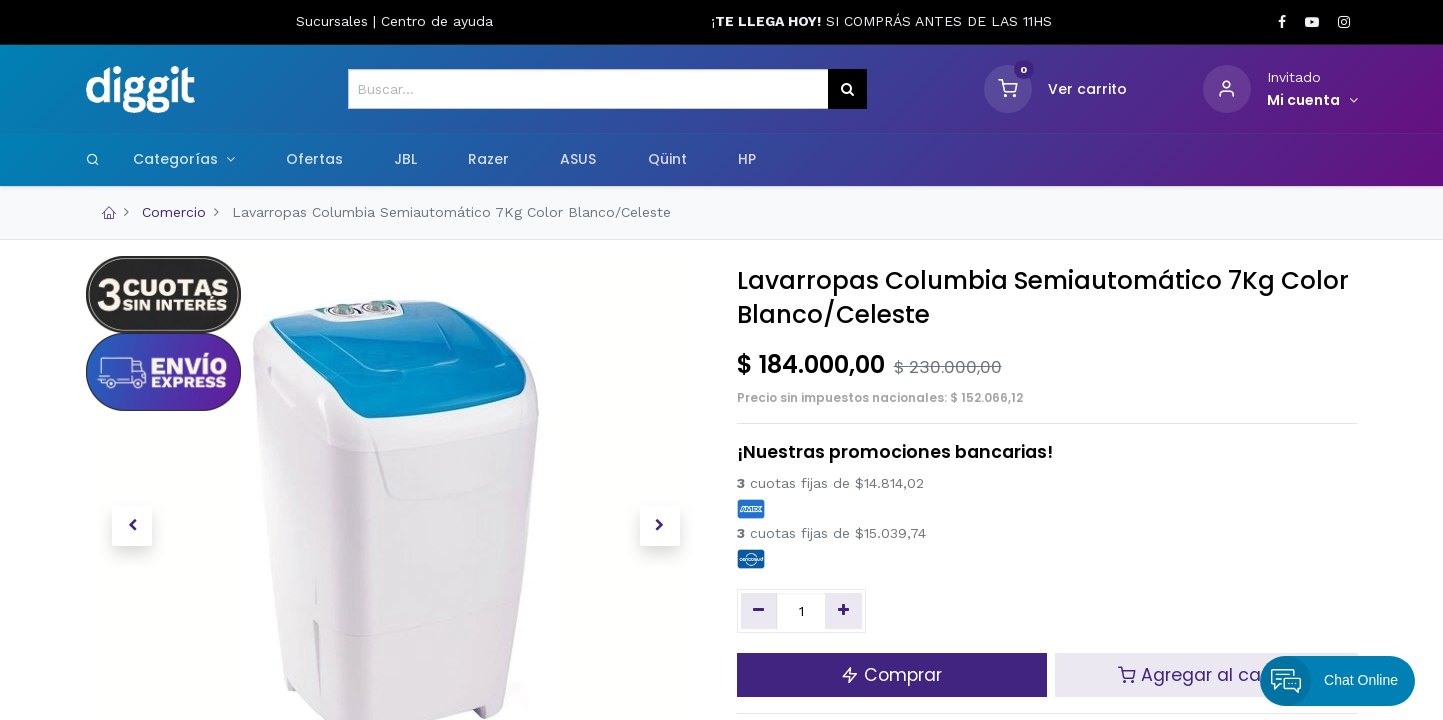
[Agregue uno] (843, 611)
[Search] (93, 159)
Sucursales (334, 21)
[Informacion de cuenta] (1312, 101)
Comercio (174, 212)
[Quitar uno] (759, 611)
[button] (132, 526)
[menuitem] (314, 160)
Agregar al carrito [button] (1206, 675)
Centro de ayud (433, 21)
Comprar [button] (891, 675)
